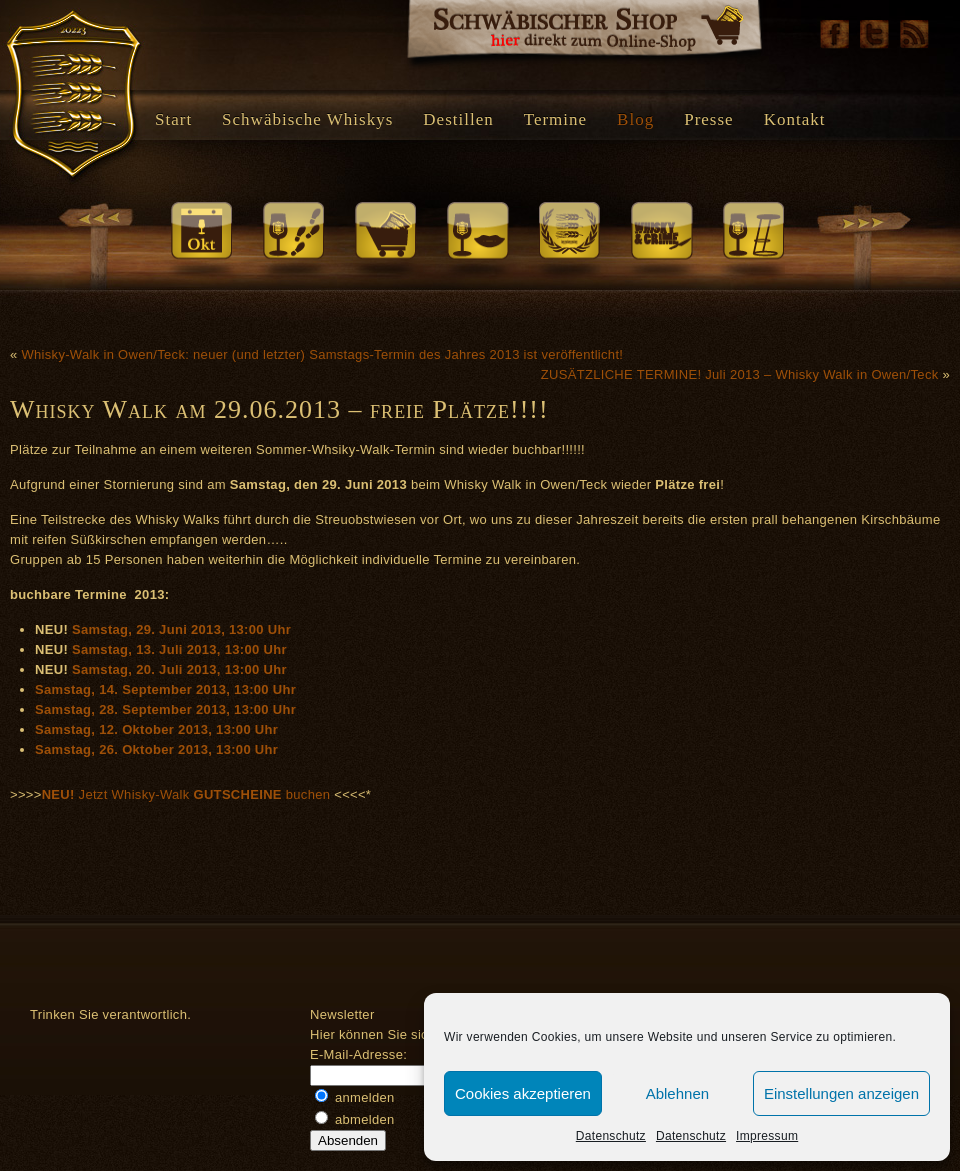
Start (173, 119)
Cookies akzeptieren (523, 1093)
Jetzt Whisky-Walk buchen (188, 794)
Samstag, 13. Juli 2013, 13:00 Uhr (179, 649)
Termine (555, 119)
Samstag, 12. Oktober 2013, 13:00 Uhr (156, 729)
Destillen (458, 119)
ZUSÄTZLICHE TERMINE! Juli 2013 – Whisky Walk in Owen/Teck (740, 374)
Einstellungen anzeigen (841, 1093)
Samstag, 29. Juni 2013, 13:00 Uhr (181, 629)
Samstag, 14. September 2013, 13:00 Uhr (165, 689)
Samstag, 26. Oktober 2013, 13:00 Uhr (156, 749)
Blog (635, 119)
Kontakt (795, 119)
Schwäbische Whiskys (307, 119)
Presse (708, 119)
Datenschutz (611, 1136)
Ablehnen (677, 1093)
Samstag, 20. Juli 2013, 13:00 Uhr (179, 669)
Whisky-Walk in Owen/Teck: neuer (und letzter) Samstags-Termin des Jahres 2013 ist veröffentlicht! (322, 354)
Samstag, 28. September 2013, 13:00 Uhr (165, 709)
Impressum (767, 1136)
